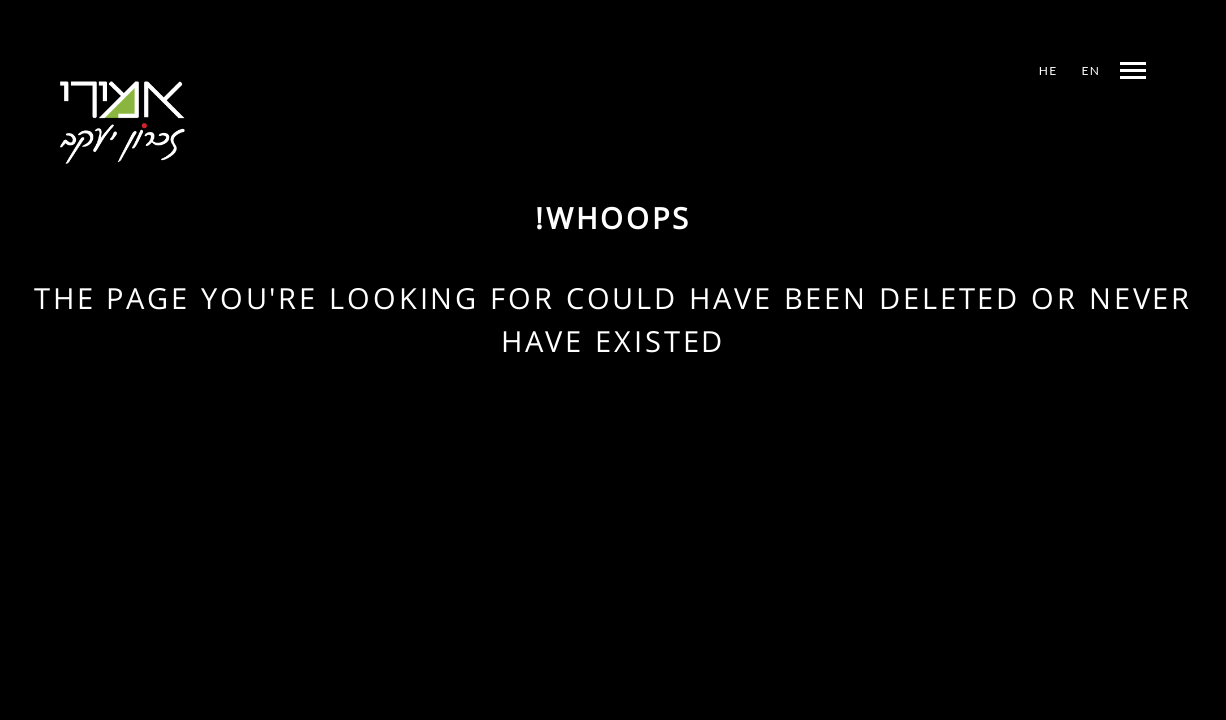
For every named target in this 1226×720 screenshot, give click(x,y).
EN (1091, 70)
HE (1048, 70)
